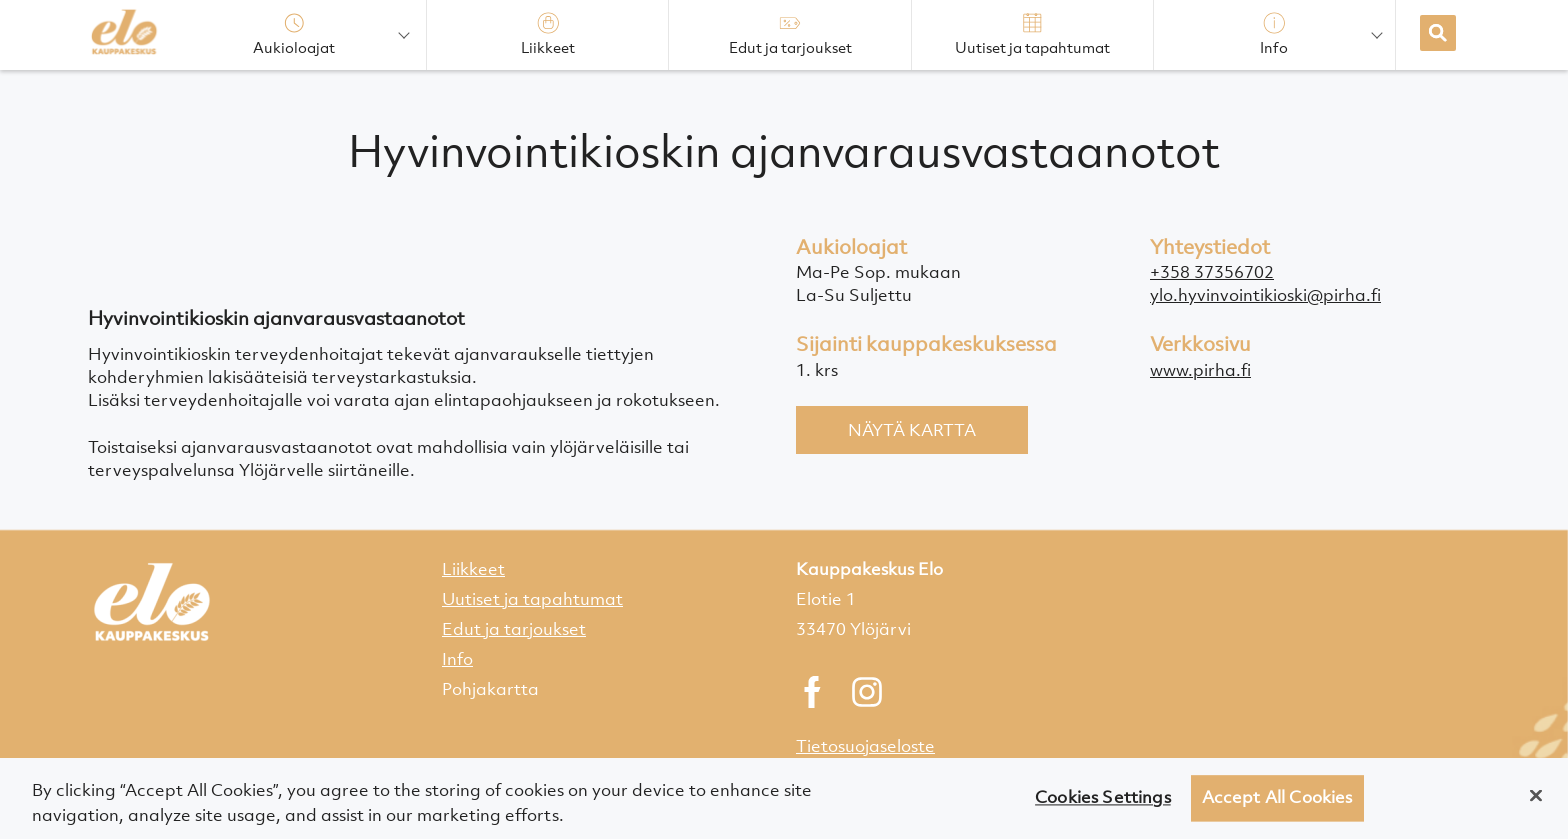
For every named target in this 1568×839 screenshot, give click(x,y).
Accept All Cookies (1277, 805)
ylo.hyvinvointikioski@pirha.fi (1265, 295)
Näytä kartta (912, 430)
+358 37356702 (1212, 272)
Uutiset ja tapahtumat (532, 599)
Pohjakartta (490, 689)
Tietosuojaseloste (865, 746)
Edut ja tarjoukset (514, 629)
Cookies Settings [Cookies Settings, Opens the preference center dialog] (1103, 805)
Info (457, 659)
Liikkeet (473, 569)
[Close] (1536, 803)
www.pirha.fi (1200, 370)
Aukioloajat (294, 34)
